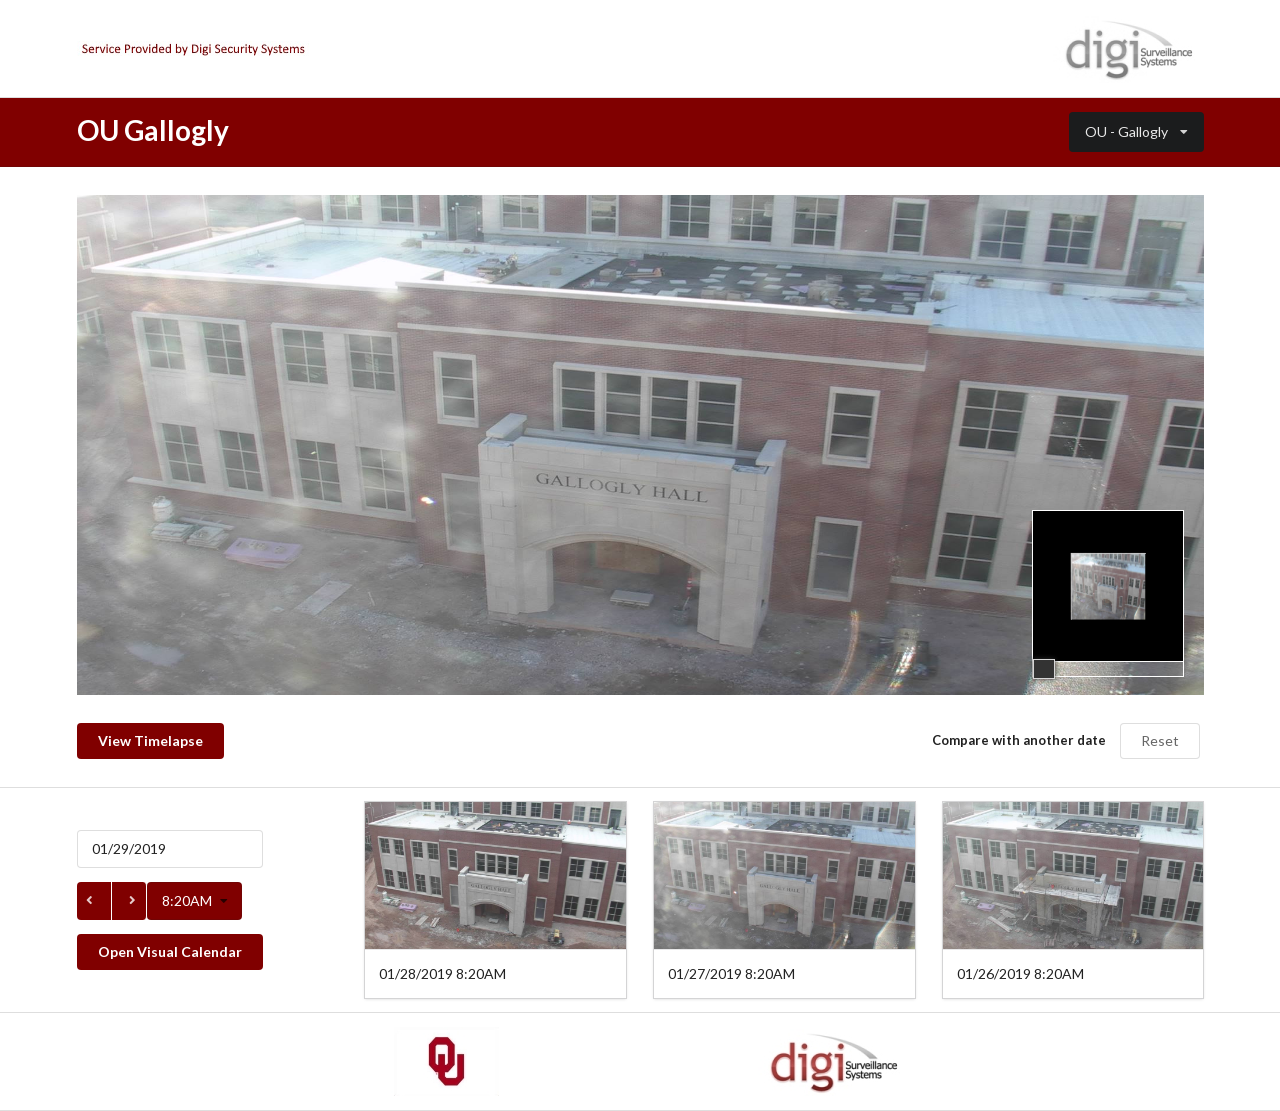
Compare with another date (1019, 740)
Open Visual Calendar (170, 951)
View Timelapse (150, 740)
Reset (1160, 740)
